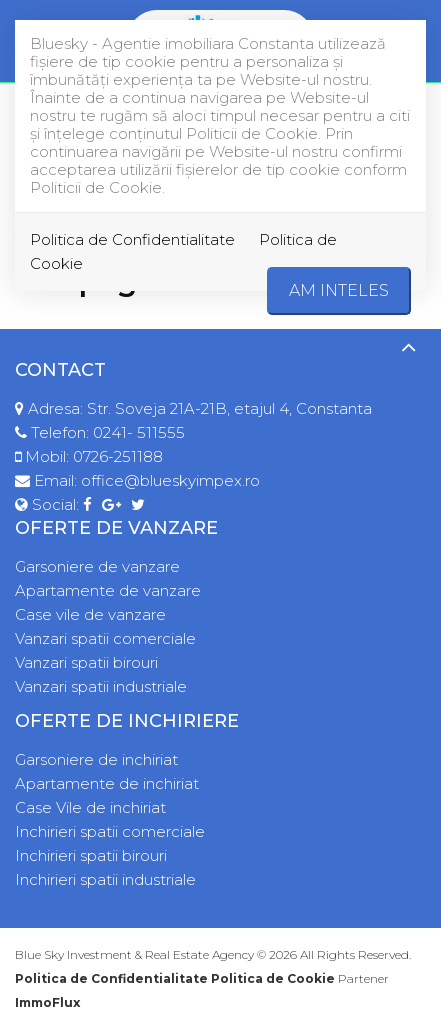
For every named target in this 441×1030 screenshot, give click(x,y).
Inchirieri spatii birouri (91, 855)
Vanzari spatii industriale (101, 686)
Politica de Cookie (273, 978)
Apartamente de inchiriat (107, 783)
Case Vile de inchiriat (90, 807)
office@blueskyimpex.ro (170, 480)
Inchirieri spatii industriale (105, 879)
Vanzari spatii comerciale (105, 638)
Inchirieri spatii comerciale (110, 831)
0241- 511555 (139, 432)
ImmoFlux (47, 1002)
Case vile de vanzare (90, 614)
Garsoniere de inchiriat (96, 759)
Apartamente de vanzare (108, 590)
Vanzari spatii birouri (86, 662)
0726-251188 (118, 456)
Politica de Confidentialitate (132, 239)
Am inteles (339, 290)
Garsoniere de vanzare (97, 566)
